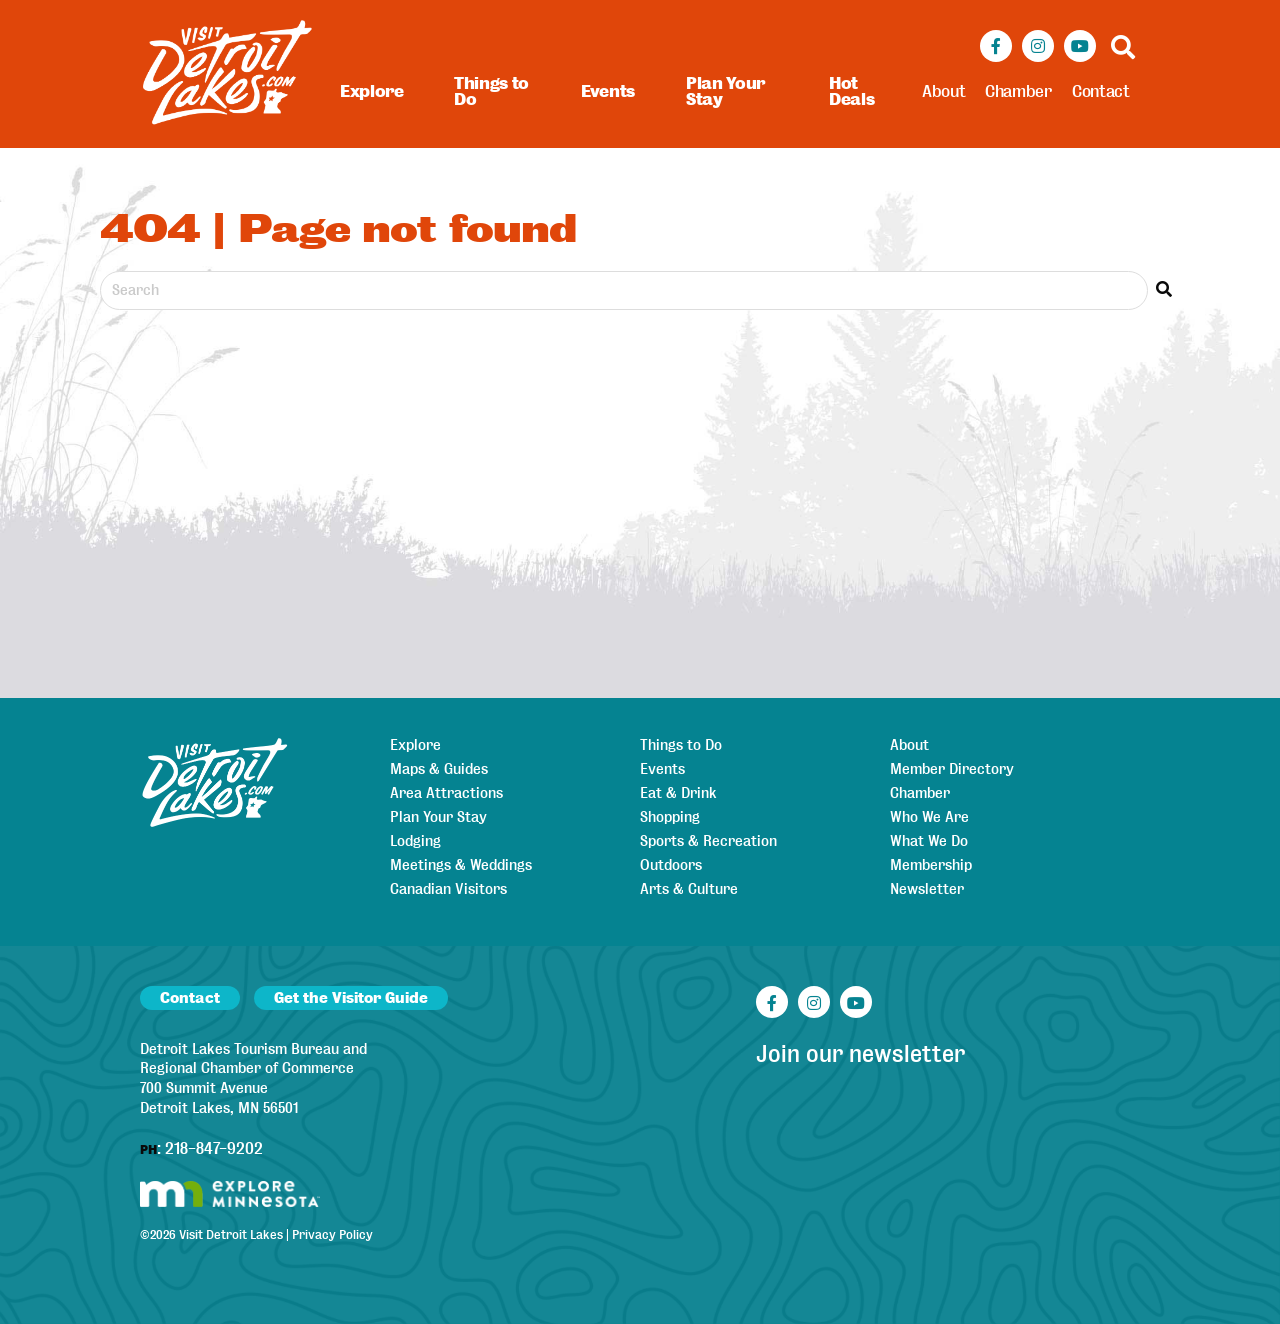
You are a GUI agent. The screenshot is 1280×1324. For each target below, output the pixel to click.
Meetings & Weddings (461, 865)
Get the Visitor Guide (351, 998)
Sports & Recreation (708, 841)
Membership (931, 865)
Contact (1101, 91)
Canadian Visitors (448, 889)
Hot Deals (851, 91)
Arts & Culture (689, 889)
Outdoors (671, 865)
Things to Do (491, 91)
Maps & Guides (439, 769)
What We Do (929, 841)
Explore (372, 91)
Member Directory (952, 769)
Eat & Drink (678, 793)
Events (608, 91)
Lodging (415, 841)
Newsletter (927, 889)
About (943, 91)
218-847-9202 (214, 1148)
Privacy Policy (332, 1234)
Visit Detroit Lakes (231, 1234)
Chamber (1018, 91)
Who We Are (929, 817)
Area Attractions (446, 793)
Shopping (670, 817)
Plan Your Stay (725, 91)
